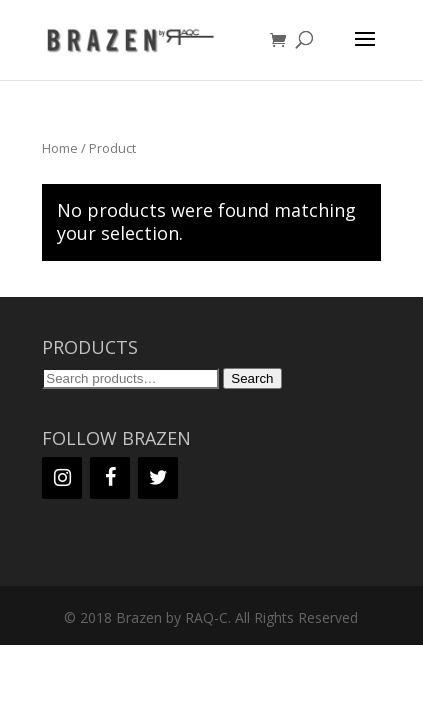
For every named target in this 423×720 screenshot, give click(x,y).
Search (252, 378)
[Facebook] (110, 478)
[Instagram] (62, 478)
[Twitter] (158, 478)
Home (60, 148)
